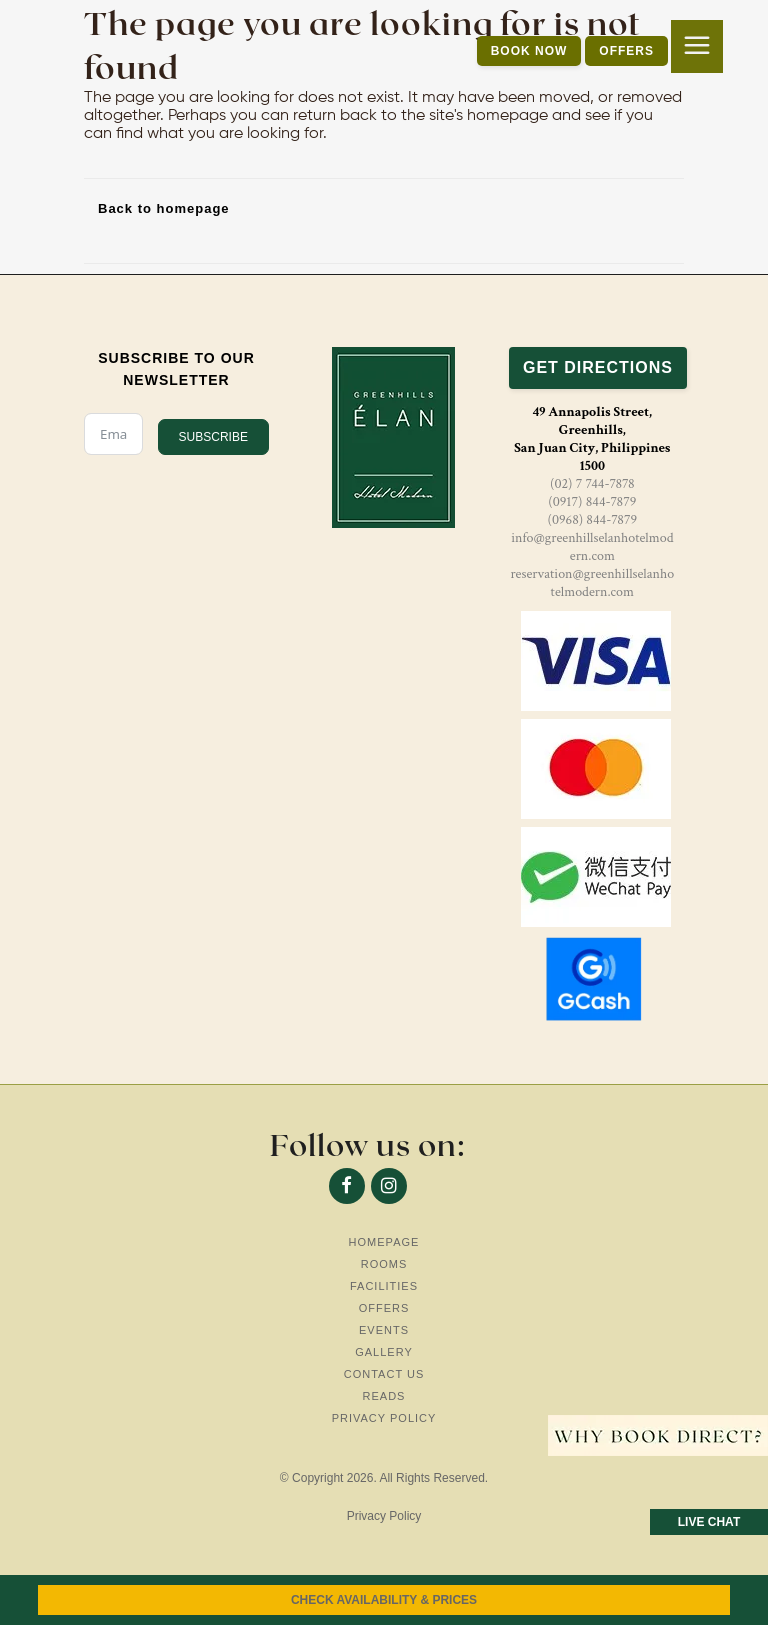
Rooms (384, 1264)
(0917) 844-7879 (592, 502)
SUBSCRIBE (213, 437)
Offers (384, 1308)
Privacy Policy (384, 1418)
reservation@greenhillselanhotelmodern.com (592, 583)
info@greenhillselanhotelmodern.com (592, 547)
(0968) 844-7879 (593, 520)
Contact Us (384, 1374)
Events (384, 1330)
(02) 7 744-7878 (592, 484)
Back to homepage (164, 208)
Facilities (384, 1286)
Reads (384, 1396)
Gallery (384, 1352)
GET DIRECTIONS (598, 367)
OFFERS (626, 51)
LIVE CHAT (709, 1522)
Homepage (384, 1242)
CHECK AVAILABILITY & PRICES (384, 1600)
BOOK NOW (529, 51)
